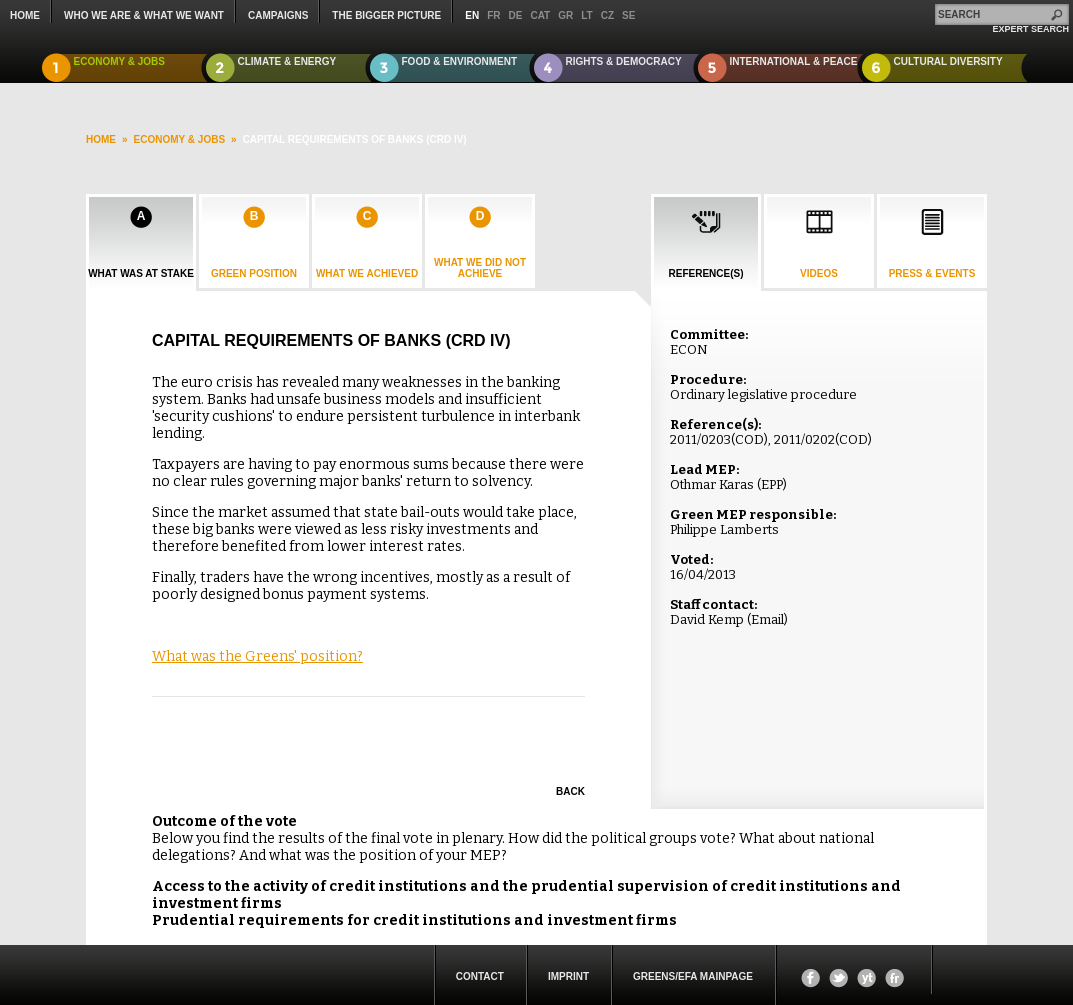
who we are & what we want (144, 15)
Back (570, 791)
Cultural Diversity (948, 61)
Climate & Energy (287, 61)
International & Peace (794, 61)
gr (565, 15)
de (516, 15)
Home (25, 15)
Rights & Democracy (624, 61)
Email (767, 619)
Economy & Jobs (120, 61)
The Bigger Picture (386, 15)
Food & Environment (460, 61)
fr (493, 15)
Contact (480, 976)
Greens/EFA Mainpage (693, 976)
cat (540, 15)
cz (607, 15)
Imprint (568, 976)
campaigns (278, 15)
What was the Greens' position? (257, 656)
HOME (101, 139)
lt (586, 15)
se (628, 15)
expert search (1030, 29)
